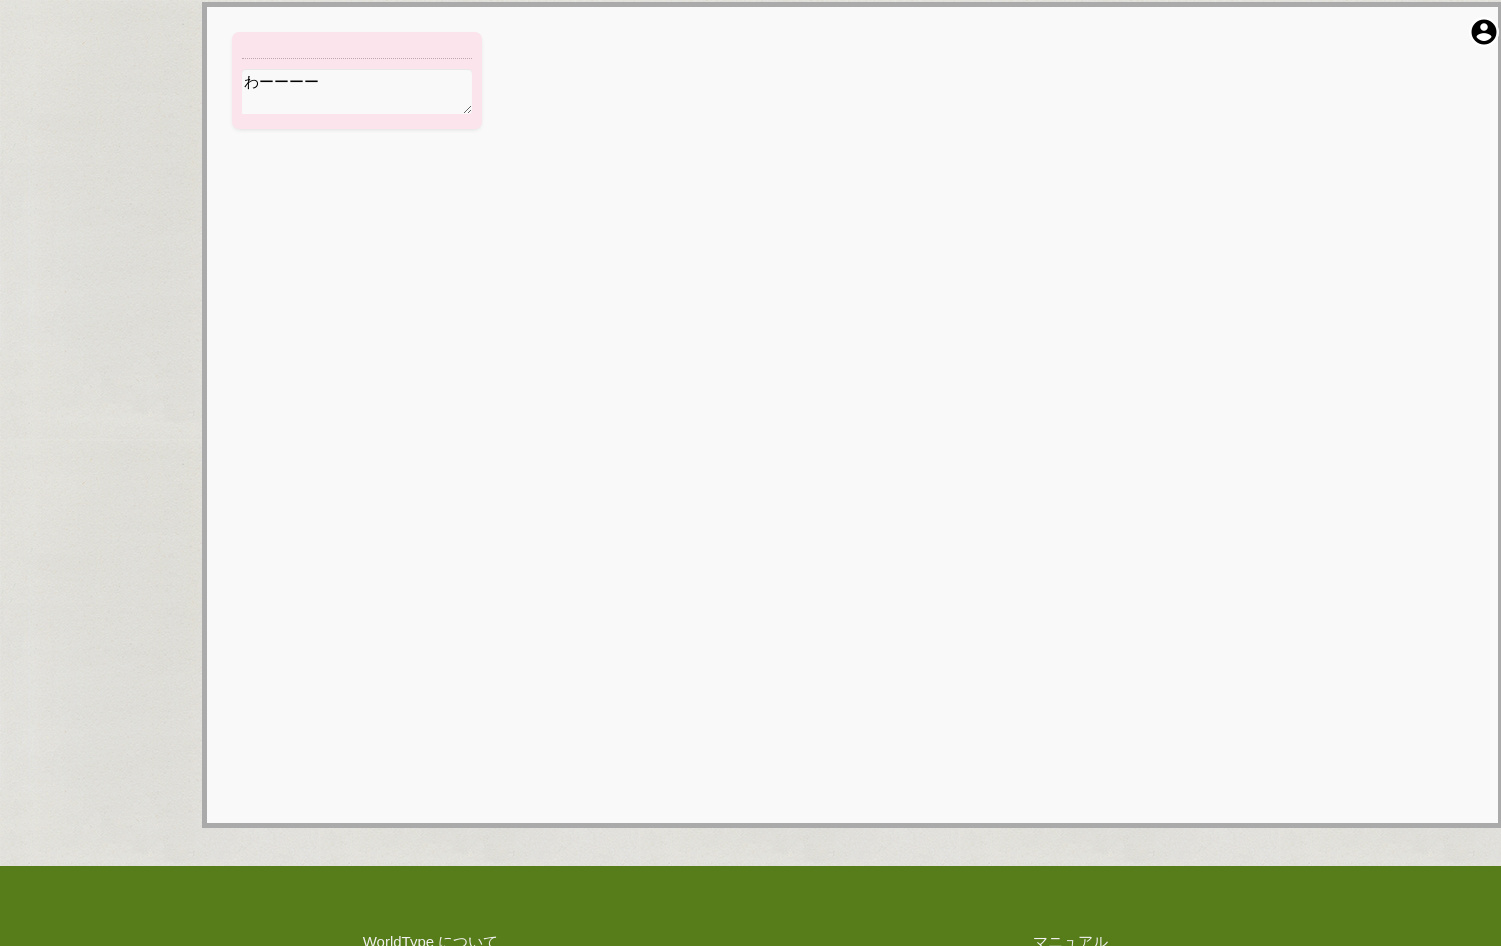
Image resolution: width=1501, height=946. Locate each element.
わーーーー (357, 91)
